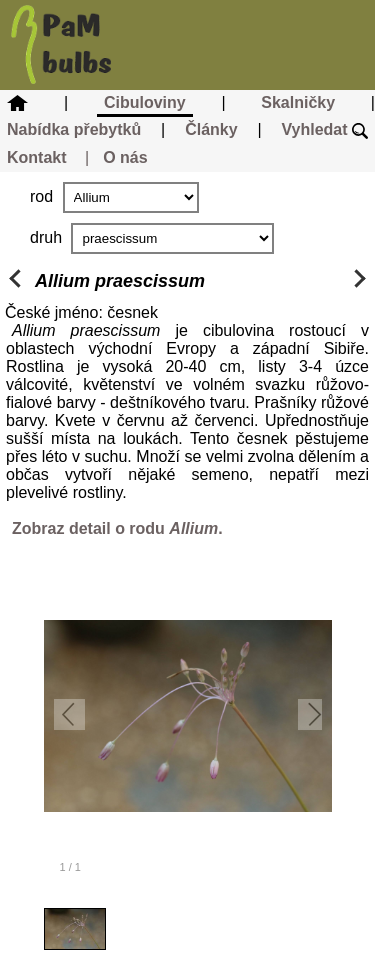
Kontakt (37, 157)
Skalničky (298, 102)
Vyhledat (324, 129)
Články (211, 129)
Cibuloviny (145, 102)
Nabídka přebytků (74, 129)
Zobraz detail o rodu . (117, 528)
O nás (125, 157)
